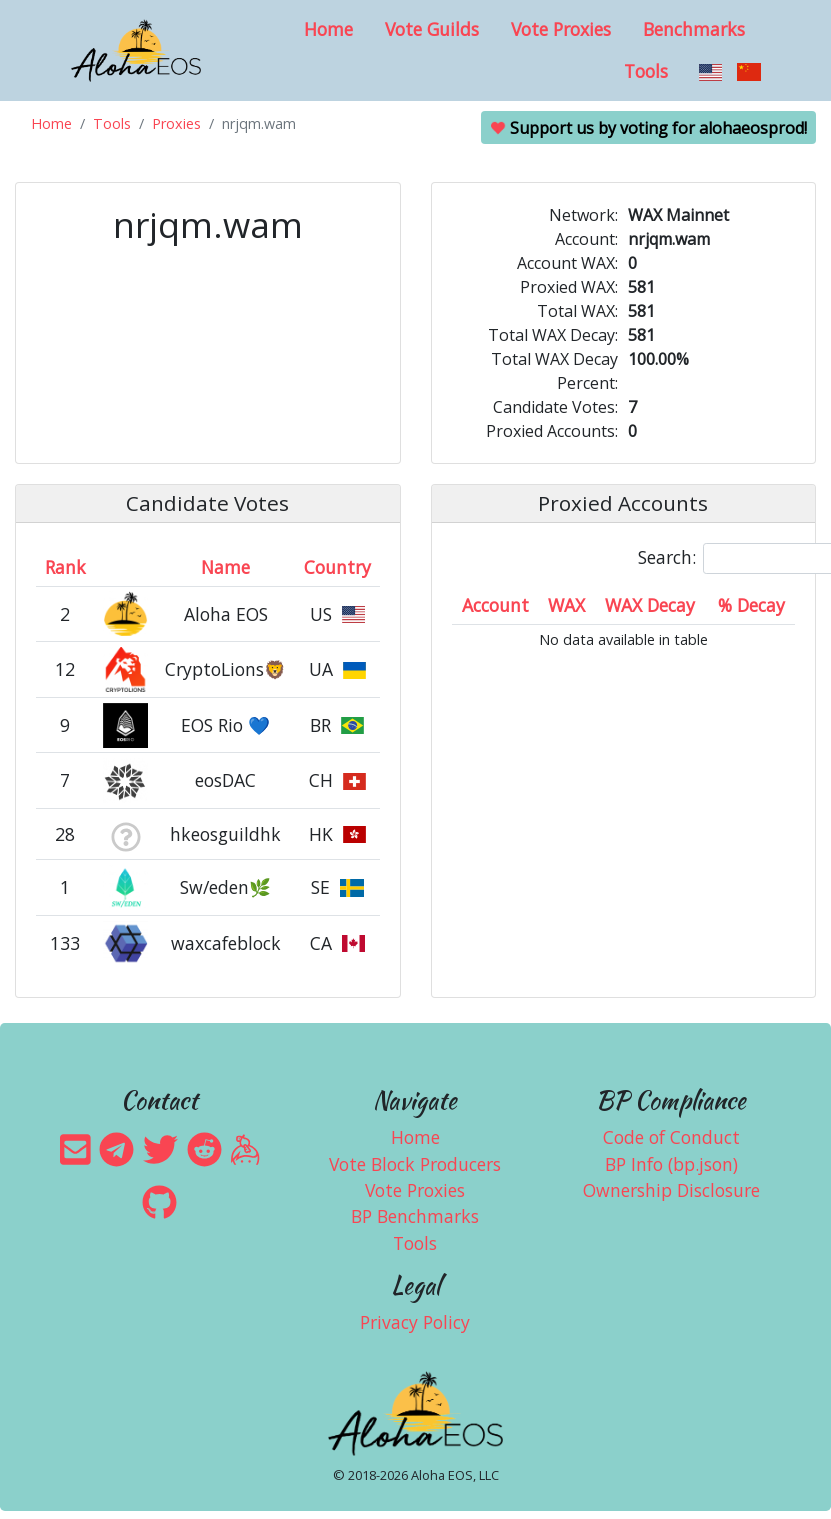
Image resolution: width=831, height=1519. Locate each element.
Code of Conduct (671, 1137)
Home (328, 29)
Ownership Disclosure (671, 1190)
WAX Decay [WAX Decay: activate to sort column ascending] (650, 605)
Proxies (176, 123)
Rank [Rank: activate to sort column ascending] (65, 567)
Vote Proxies (561, 29)
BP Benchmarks (415, 1216)
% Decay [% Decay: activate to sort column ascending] (751, 605)
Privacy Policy (415, 1322)
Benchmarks (694, 29)
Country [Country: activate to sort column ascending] (337, 567)
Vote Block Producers (415, 1164)
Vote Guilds (432, 29)
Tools (646, 71)
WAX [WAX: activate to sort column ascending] (566, 605)
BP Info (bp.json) (671, 1164)
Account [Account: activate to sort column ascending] (495, 605)
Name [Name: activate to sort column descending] (225, 567)
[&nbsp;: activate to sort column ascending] (125, 568)
